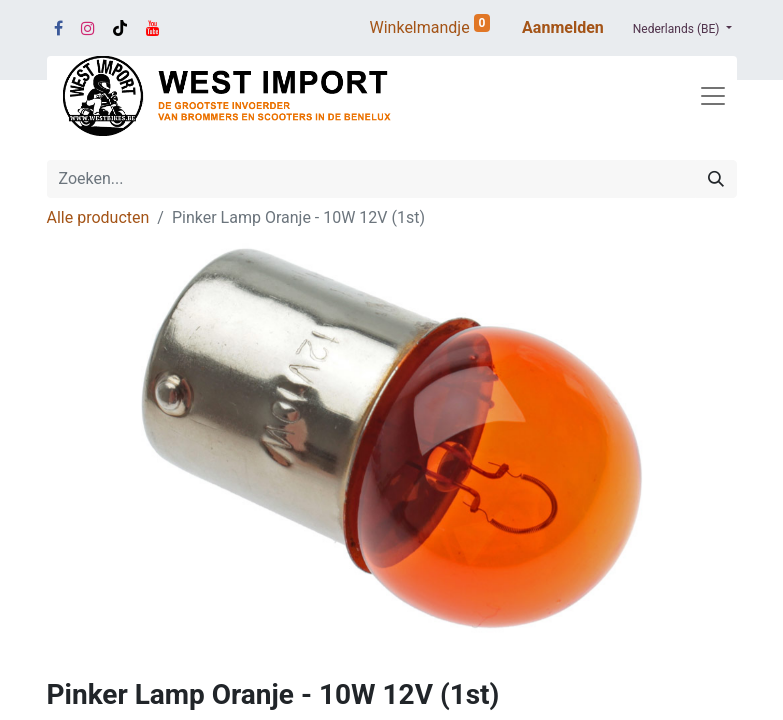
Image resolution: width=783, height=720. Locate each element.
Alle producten (98, 217)
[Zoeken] (716, 179)
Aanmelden (563, 27)
